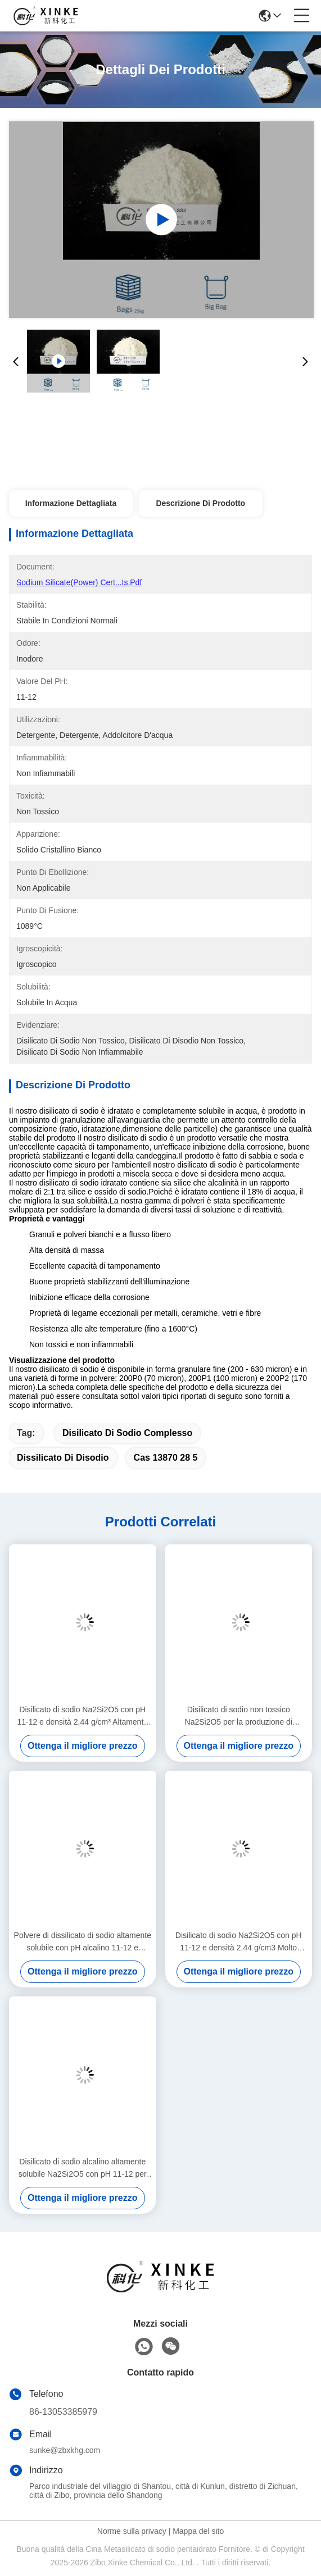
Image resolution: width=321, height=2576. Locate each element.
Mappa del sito (198, 2531)
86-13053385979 (63, 2412)
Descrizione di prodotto (200, 503)
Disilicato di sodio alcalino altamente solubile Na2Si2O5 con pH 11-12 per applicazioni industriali (83, 2168)
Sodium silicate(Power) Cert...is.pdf (79, 582)
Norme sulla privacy (131, 2531)
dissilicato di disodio (63, 1457)
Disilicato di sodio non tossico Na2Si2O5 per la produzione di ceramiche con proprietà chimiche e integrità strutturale (239, 1716)
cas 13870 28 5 (166, 1457)
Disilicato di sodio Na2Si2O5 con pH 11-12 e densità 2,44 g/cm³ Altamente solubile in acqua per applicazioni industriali (82, 1716)
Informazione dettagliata (71, 503)
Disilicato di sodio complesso (127, 1433)
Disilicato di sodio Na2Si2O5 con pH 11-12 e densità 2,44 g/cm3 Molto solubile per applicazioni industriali (238, 1942)
